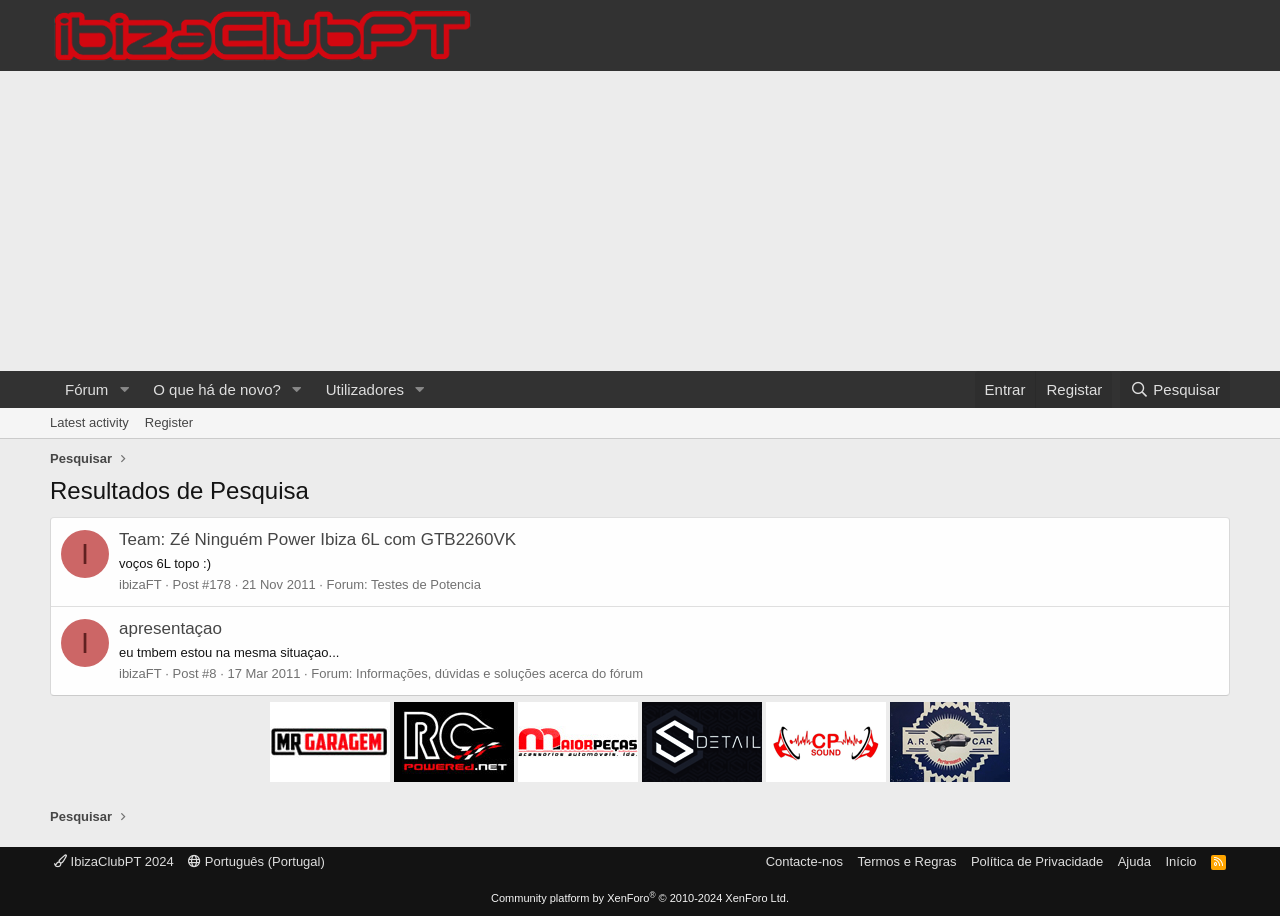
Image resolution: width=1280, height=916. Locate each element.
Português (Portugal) (256, 861)
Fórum (86, 389)
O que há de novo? (217, 389)
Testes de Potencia (426, 584)
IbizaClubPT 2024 (114, 861)
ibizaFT (140, 584)
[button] (124, 389)
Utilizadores (365, 389)
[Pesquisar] (1175, 389)
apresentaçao (170, 628)
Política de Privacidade (1037, 861)
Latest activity (89, 422)
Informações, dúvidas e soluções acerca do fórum (499, 673)
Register (169, 422)
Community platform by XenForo (640, 898)
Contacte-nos (804, 861)
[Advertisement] (640, 221)
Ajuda (1134, 861)
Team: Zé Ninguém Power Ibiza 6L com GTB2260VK (317, 539)
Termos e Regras (906, 861)
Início (1180, 861)
